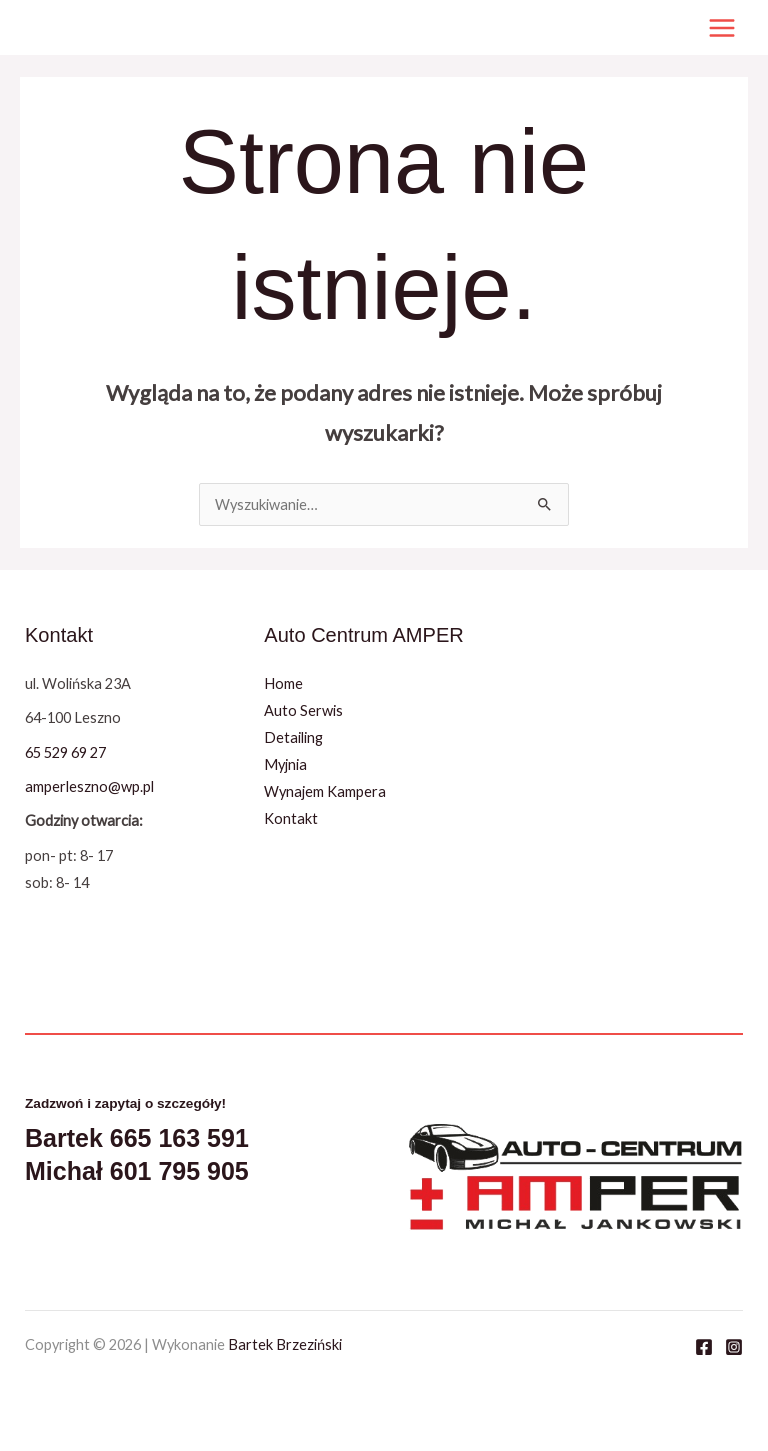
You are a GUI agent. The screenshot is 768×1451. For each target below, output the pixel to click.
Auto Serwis (303, 710)
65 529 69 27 (65, 752)
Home (283, 683)
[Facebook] (704, 1347)
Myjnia (285, 764)
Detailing (293, 737)
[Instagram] (734, 1347)
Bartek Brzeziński (285, 1344)
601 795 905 (179, 1171)
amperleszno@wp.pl (89, 786)
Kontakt (291, 818)
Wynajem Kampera (325, 791)
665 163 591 (179, 1138)
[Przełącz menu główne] (722, 28)
